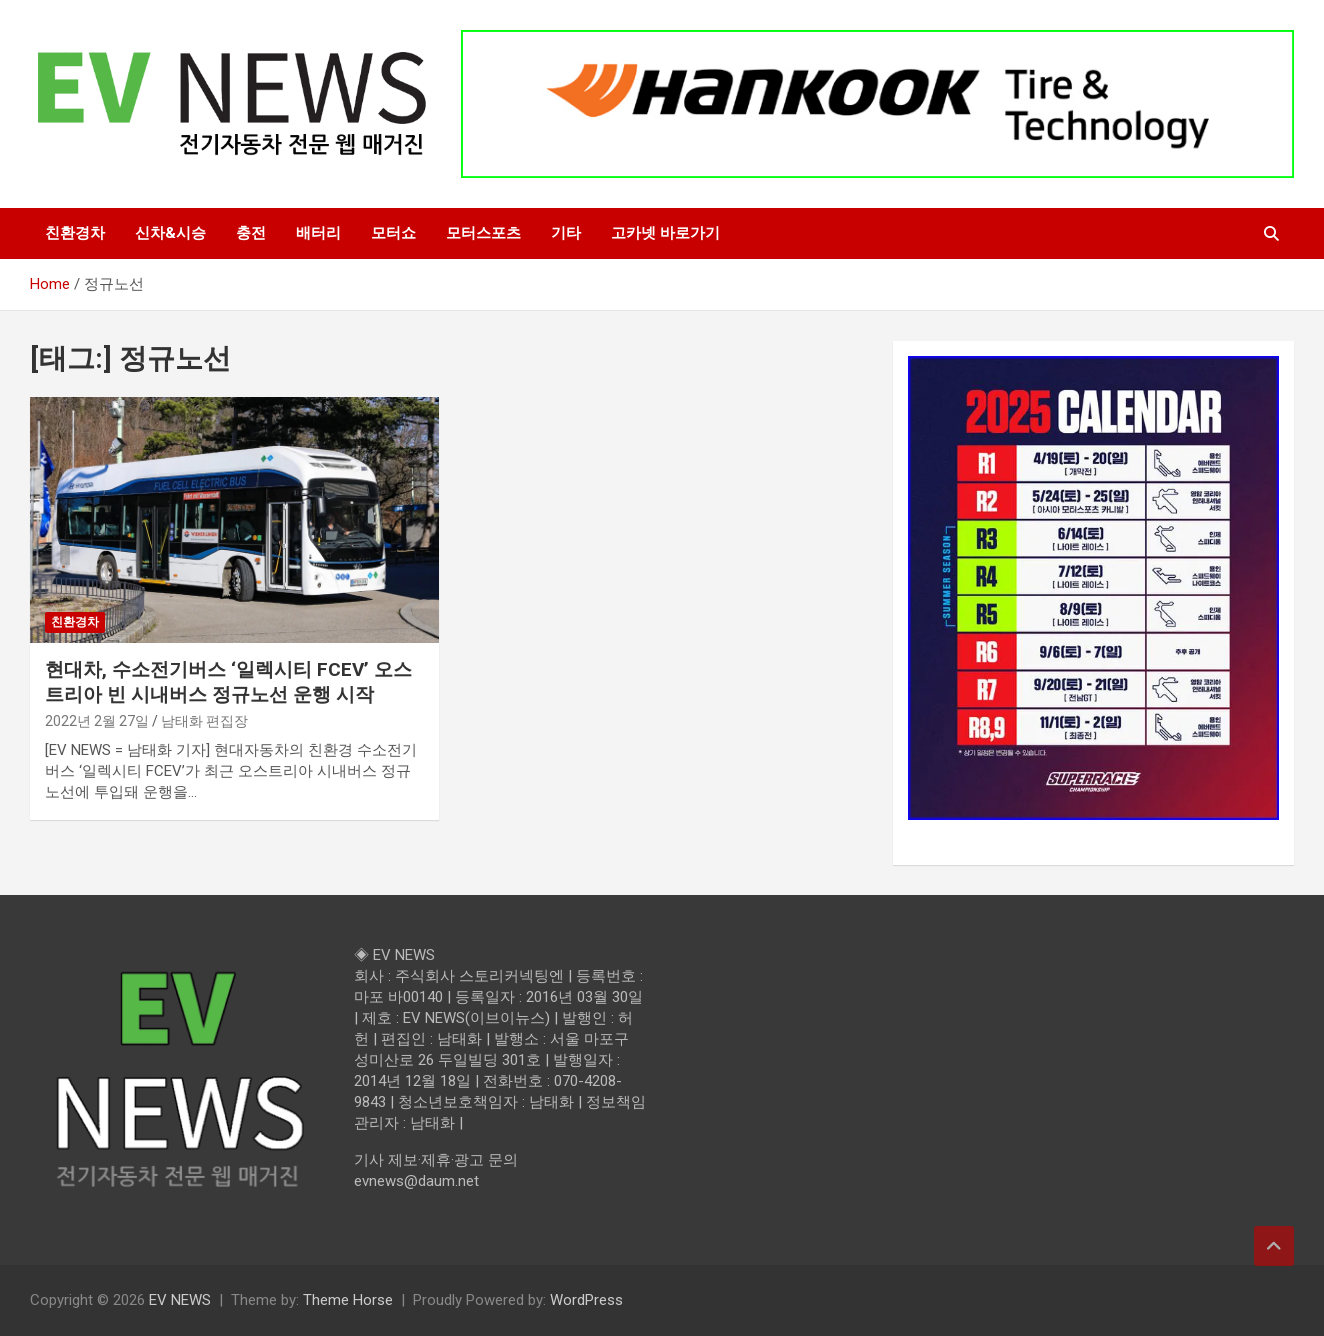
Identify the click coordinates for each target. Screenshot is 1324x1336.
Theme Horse (348, 1300)
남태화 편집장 (204, 721)
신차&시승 (170, 233)
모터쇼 (393, 233)
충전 (251, 233)
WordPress (586, 1300)
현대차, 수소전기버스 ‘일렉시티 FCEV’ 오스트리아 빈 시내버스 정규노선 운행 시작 (228, 682)
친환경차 (75, 233)
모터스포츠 (483, 233)
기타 (566, 233)
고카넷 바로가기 (665, 233)
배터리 (318, 233)
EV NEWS (180, 1300)
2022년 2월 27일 (97, 721)
